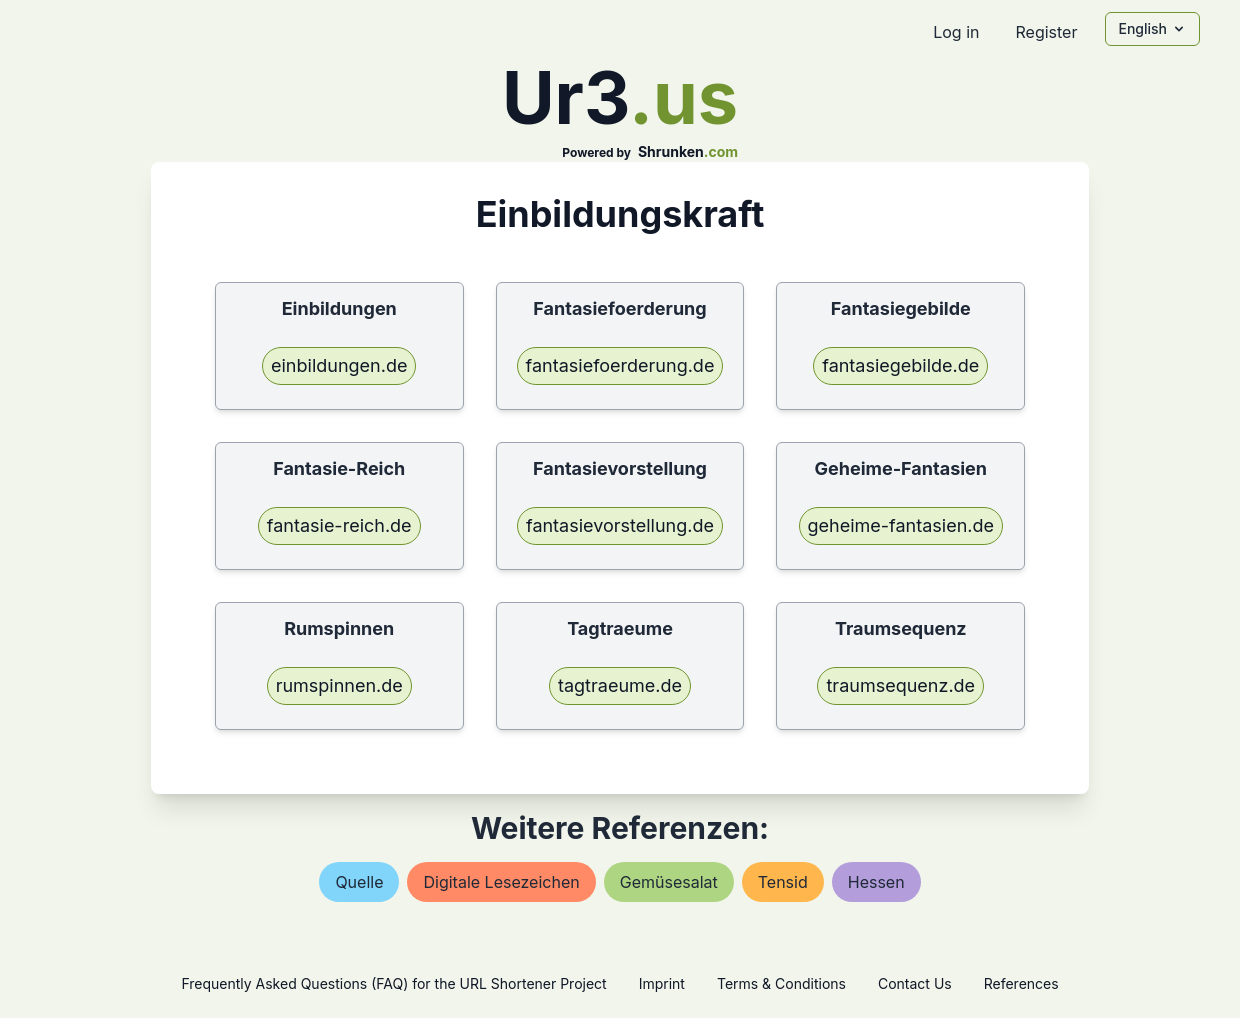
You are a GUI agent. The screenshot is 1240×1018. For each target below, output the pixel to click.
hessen (876, 882)
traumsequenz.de (900, 685)
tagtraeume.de (620, 685)
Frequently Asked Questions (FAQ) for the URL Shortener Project (393, 983)
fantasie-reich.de (339, 525)
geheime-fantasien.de (901, 525)
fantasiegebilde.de (900, 365)
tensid (783, 882)
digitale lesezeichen (501, 882)
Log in (956, 32)
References (1021, 983)
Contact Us (915, 983)
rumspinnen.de (339, 685)
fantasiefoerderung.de (620, 365)
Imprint (662, 983)
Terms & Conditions (781, 983)
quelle (359, 882)
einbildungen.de (339, 365)
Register (1046, 32)
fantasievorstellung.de (620, 525)
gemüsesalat (669, 882)
